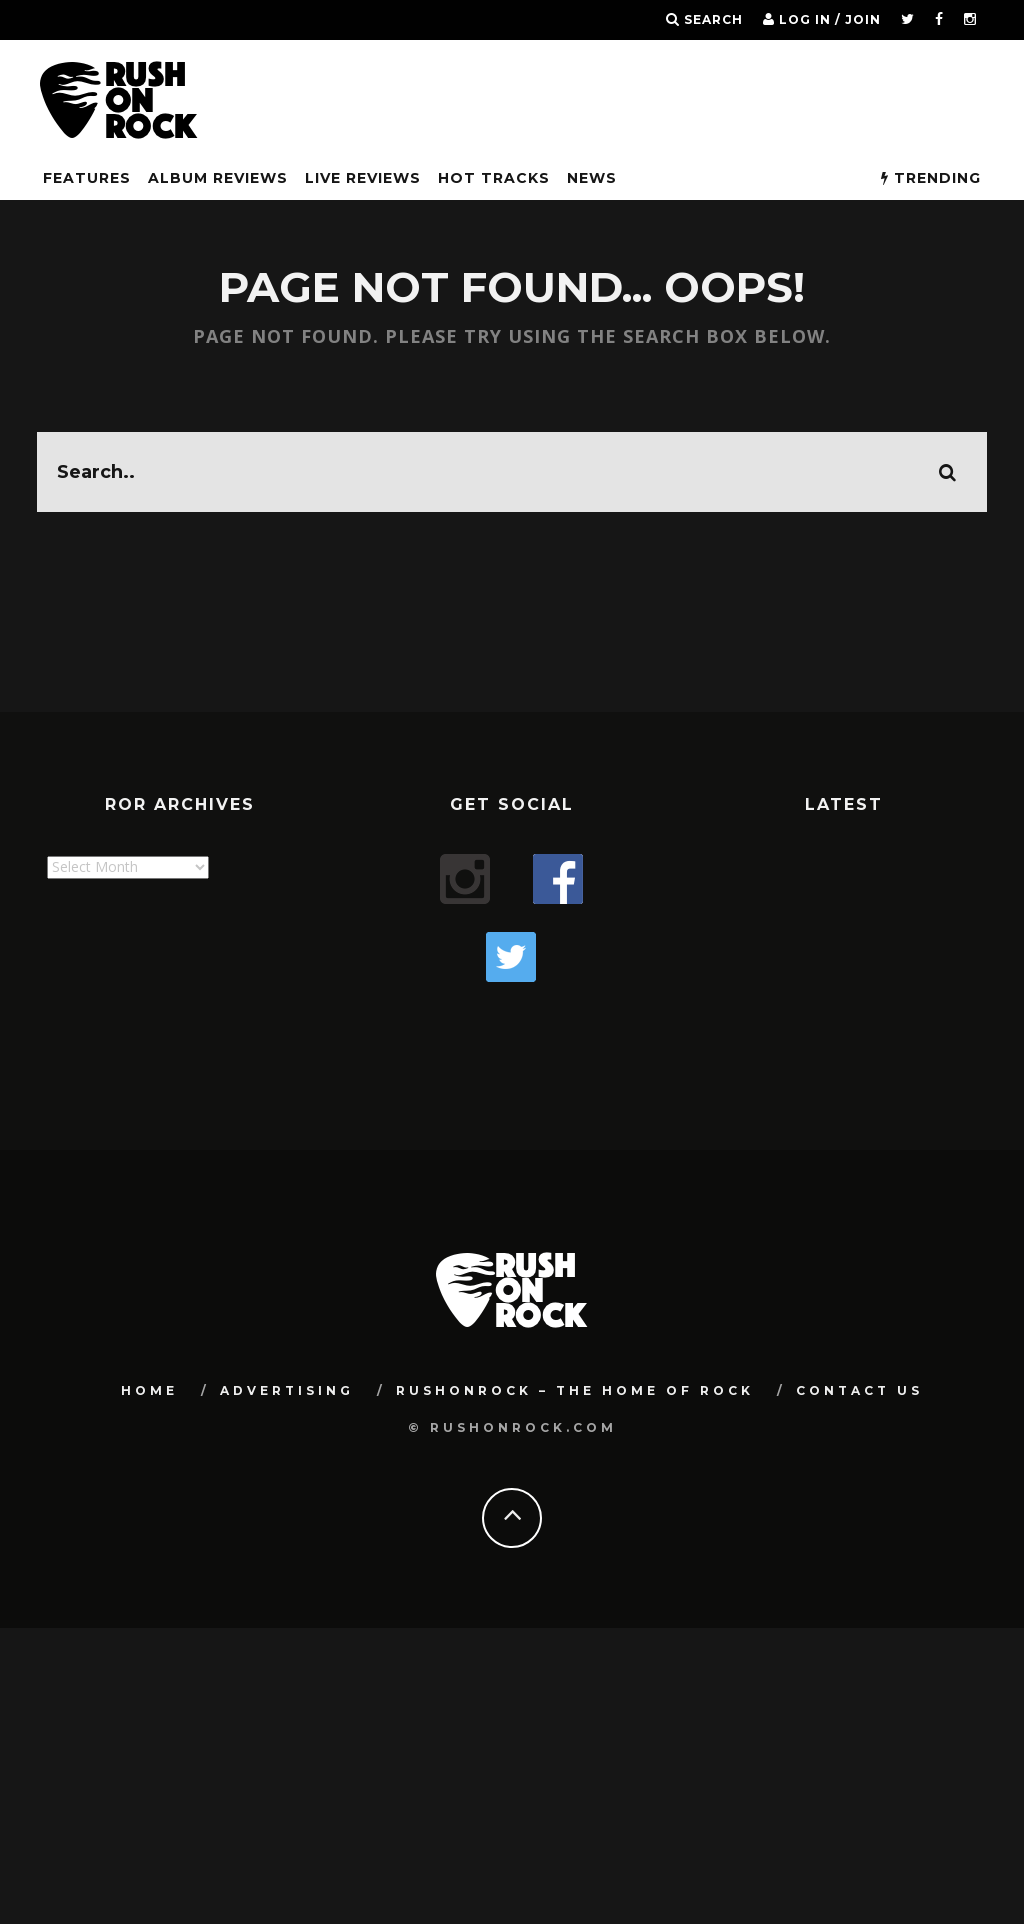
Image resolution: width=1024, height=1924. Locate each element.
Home (149, 1357)
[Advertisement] (411, 1005)
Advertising (287, 1357)
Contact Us (859, 1357)
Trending (931, 178)
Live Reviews (363, 178)
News (592, 178)
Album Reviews (218, 178)
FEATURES (87, 178)
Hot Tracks (494, 178)
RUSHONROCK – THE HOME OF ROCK (575, 1357)
